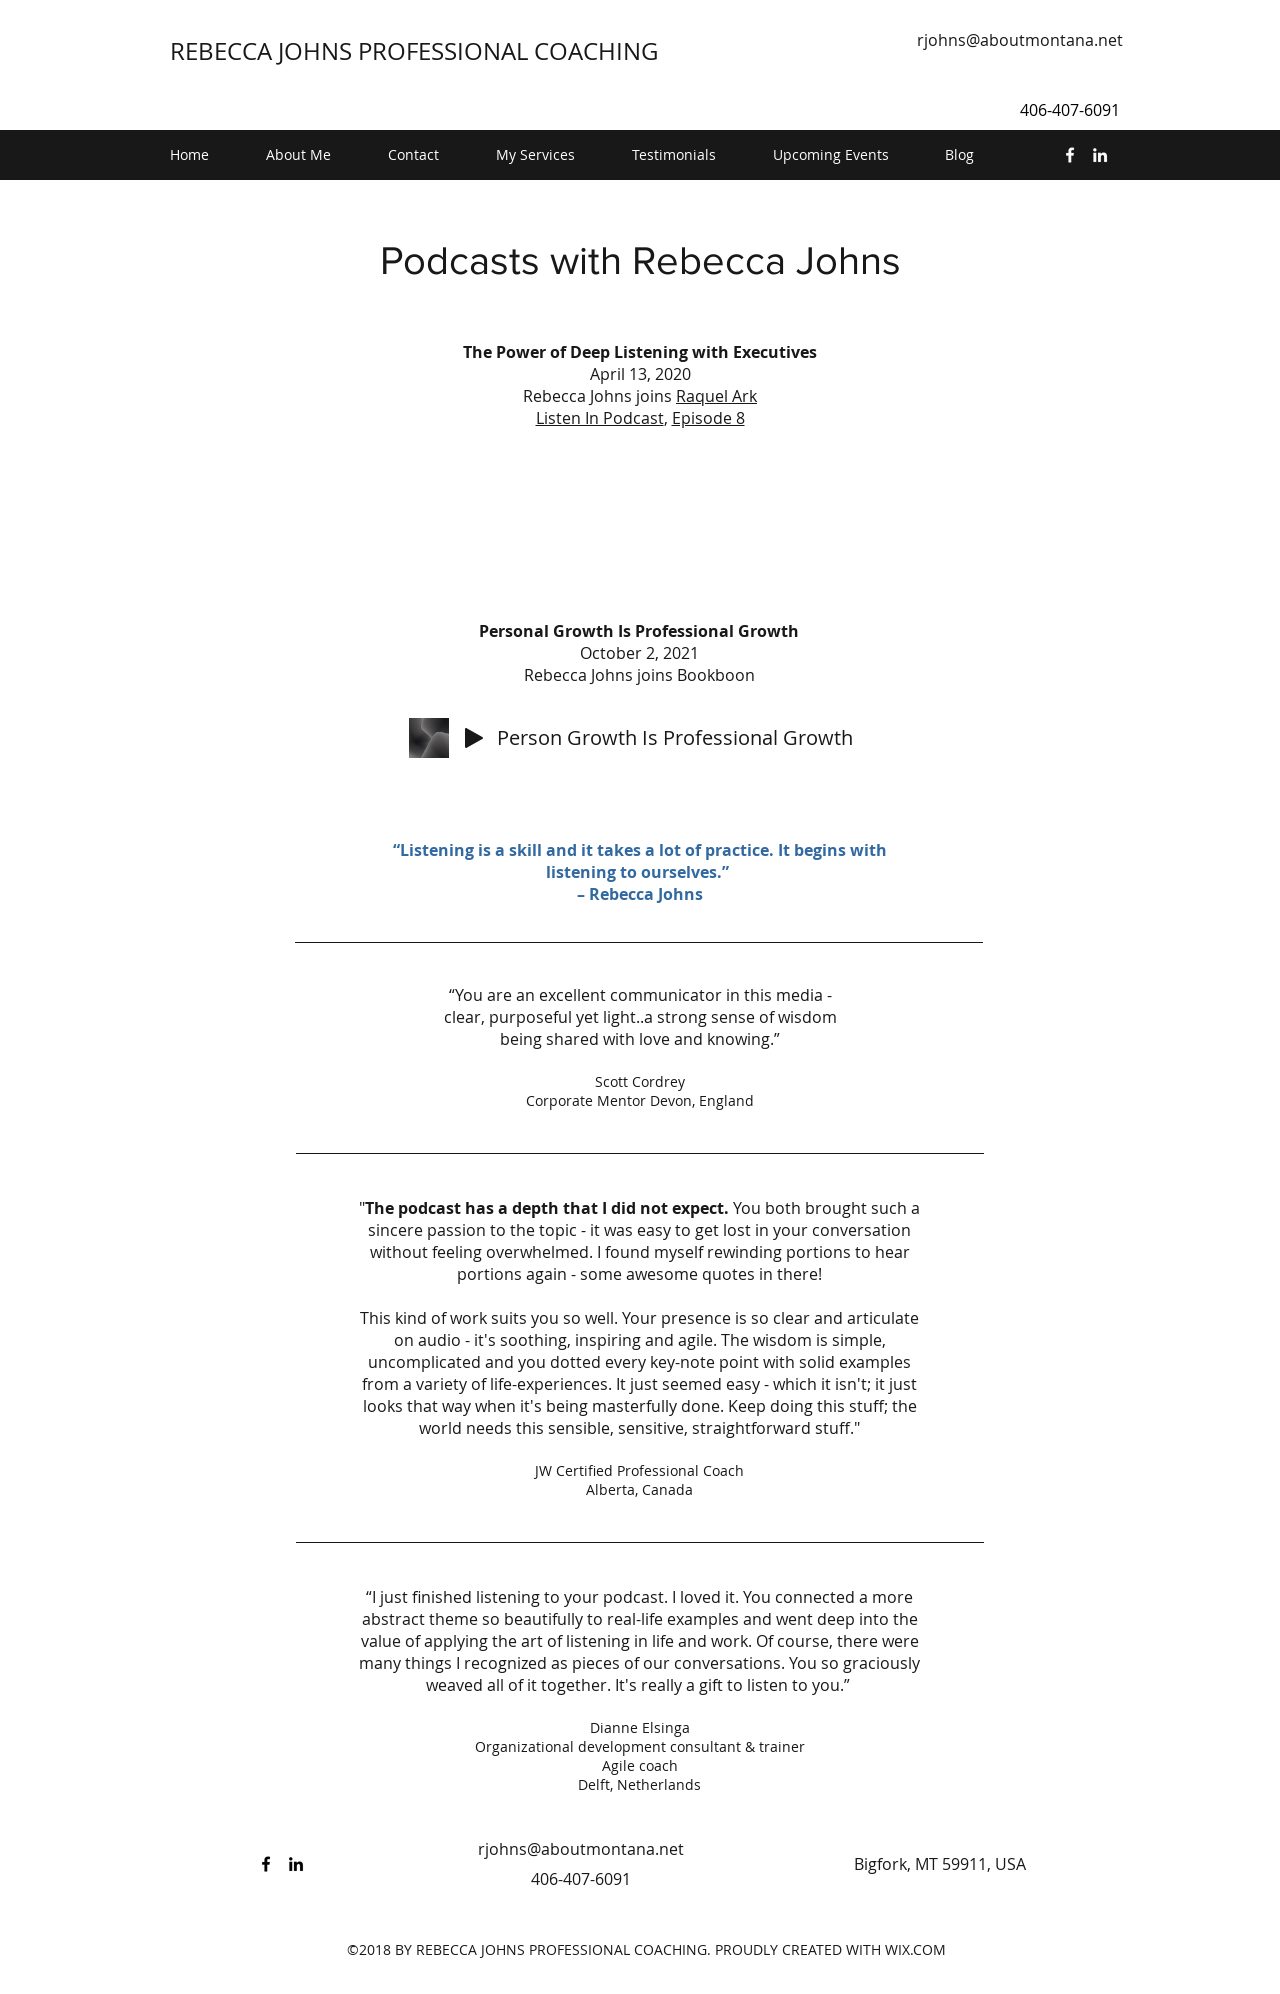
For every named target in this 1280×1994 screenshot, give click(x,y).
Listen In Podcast (600, 418)
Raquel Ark (716, 396)
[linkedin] (1100, 155)
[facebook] (1070, 155)
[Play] (474, 738)
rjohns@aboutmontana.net (1020, 40)
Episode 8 (708, 418)
